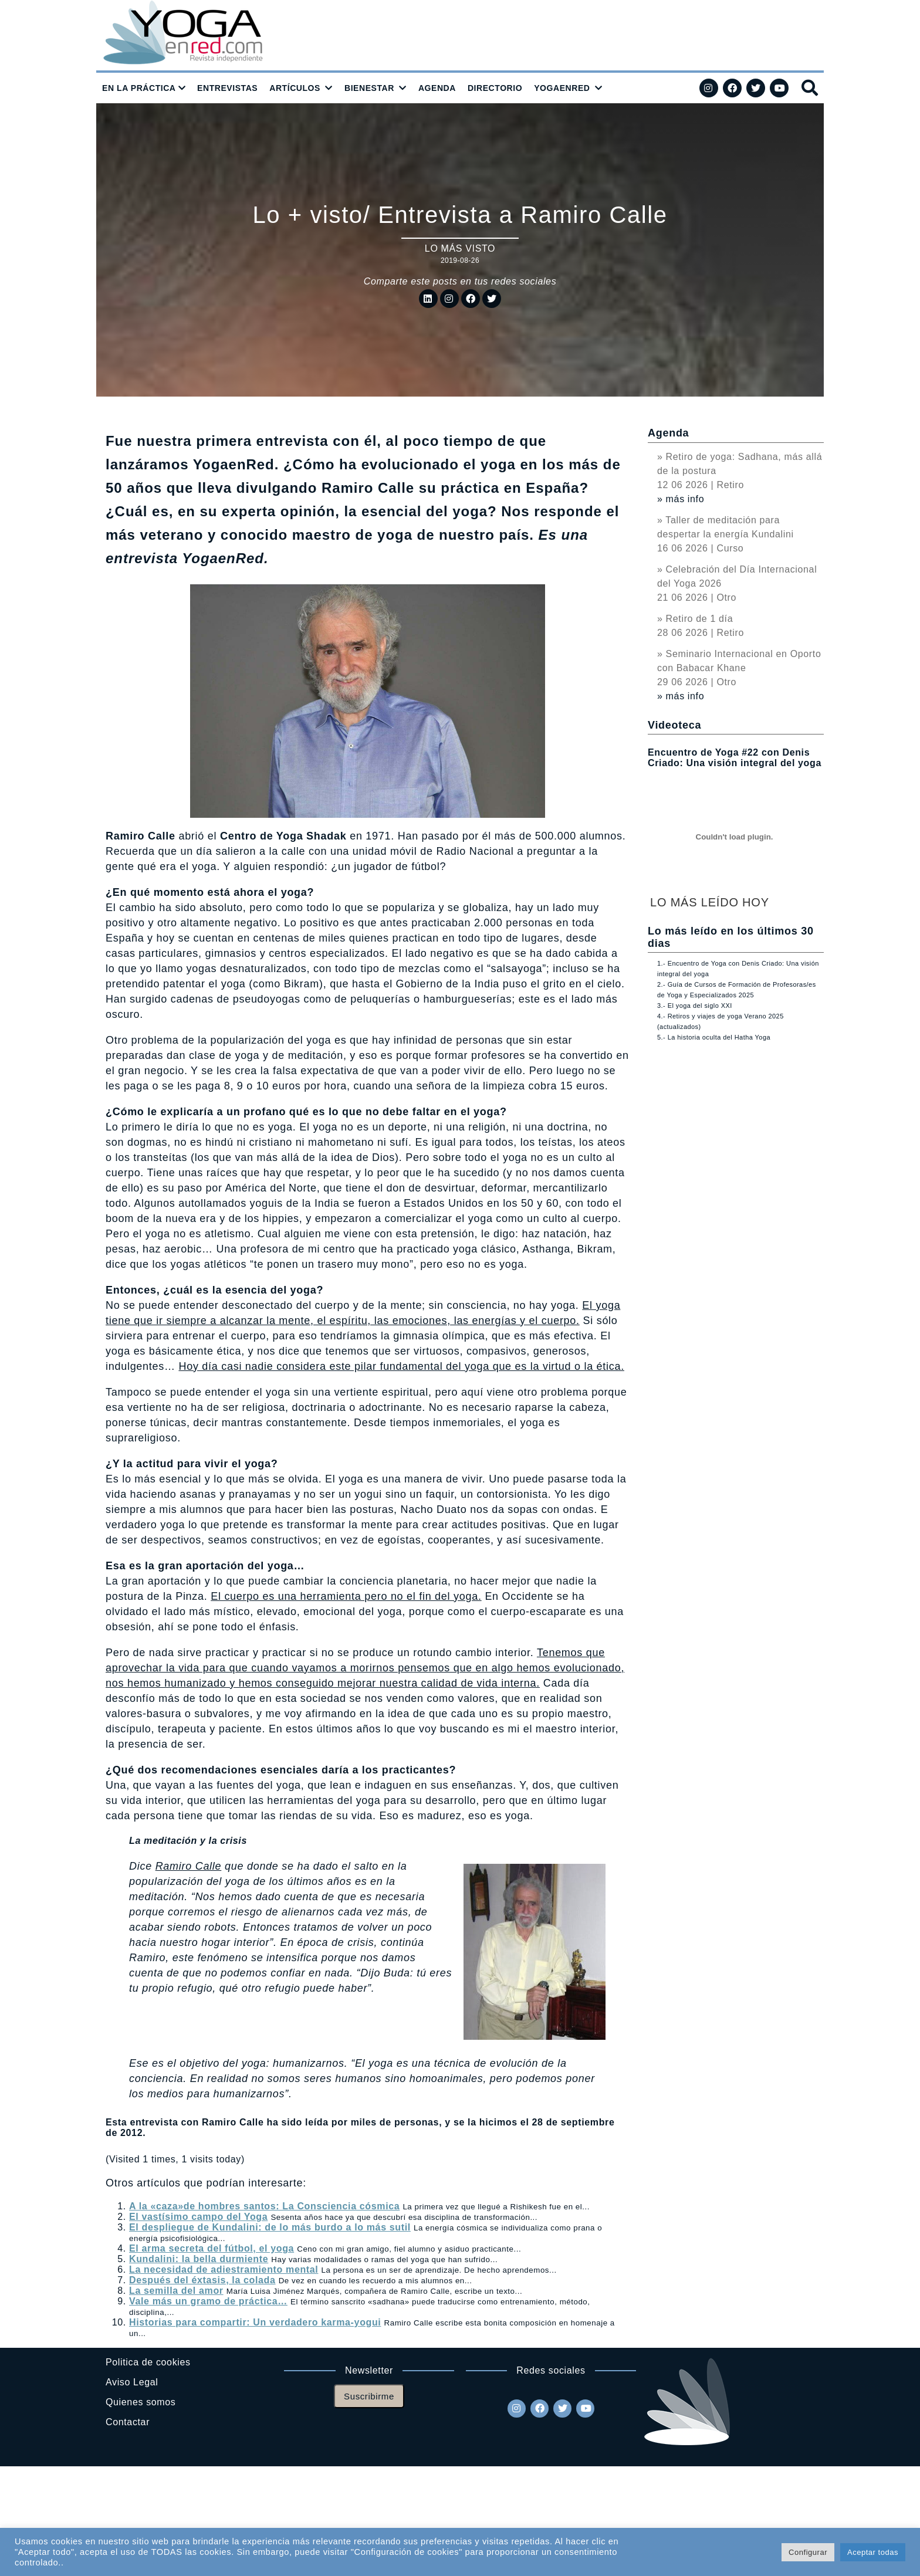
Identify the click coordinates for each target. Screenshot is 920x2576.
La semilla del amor (176, 2291)
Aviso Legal (132, 2382)
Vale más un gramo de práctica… (208, 2301)
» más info (680, 499)
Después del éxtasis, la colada (202, 2280)
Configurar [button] (808, 2552)
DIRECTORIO (495, 88)
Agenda (668, 433)
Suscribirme (369, 2396)
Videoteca (674, 725)
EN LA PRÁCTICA (139, 88)
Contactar (128, 2422)
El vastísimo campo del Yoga (198, 2217)
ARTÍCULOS (294, 88)
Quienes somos (140, 2402)
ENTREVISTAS (227, 88)
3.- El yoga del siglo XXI (694, 1005)
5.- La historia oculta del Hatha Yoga (713, 1037)
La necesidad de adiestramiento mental (223, 2269)
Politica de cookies (148, 2362)
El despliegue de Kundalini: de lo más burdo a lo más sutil (270, 2227)
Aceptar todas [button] (872, 2552)
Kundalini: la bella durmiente (198, 2259)
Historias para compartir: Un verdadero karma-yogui (255, 2322)
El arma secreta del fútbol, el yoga (211, 2248)
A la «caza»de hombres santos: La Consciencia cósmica (264, 2206)
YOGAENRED (562, 88)
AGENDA (437, 88)
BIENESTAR (369, 88)
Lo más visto (460, 248)
